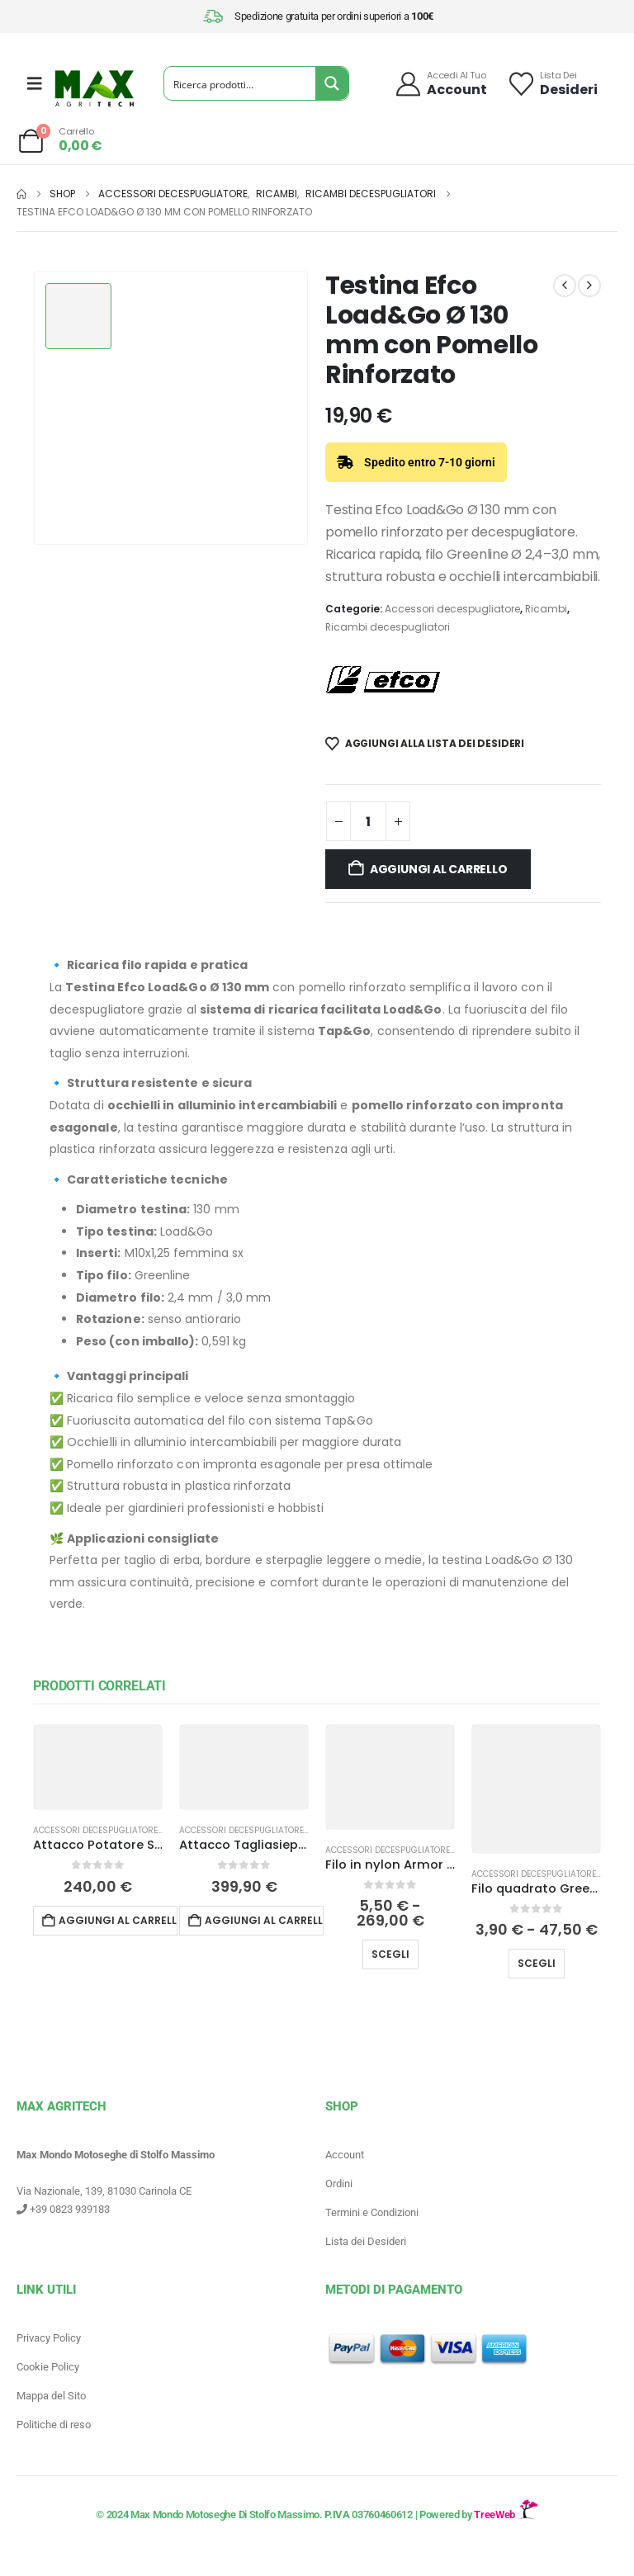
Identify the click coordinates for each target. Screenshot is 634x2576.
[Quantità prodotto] (368, 821)
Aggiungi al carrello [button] (118, 1920)
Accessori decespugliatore (452, 609)
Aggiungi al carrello (439, 869)
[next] (589, 285)
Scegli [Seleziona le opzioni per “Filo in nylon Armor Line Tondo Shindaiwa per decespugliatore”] (390, 1954)
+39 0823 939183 (63, 2209)
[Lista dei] (552, 83)
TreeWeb (505, 2514)
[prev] (564, 285)
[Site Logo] (94, 88)
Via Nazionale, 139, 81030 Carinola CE (104, 2191)
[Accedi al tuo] (440, 83)
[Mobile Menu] (35, 83)
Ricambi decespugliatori (387, 627)
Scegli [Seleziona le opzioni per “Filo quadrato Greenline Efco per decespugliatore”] (537, 1963)
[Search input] (240, 83)
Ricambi (546, 609)
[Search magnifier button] (331, 83)
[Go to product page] (98, 1767)
